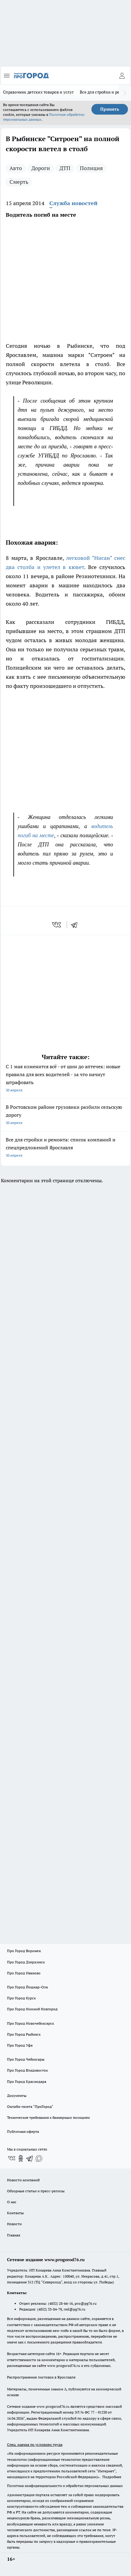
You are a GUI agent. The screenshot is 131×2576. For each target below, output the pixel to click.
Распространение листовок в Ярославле (41, 2377)
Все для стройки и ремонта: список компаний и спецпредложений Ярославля (65, 1148)
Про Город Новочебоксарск (30, 2023)
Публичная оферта (23, 2131)
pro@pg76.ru (86, 2303)
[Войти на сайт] (122, 75)
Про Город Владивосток (27, 2070)
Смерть (18, 181)
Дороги (40, 168)
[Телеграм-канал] (29, 2158)
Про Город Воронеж (24, 1950)
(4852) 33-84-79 (49, 2309)
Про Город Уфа (20, 2045)
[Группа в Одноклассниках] (20, 2158)
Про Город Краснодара (26, 2081)
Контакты (15, 2213)
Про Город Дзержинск (26, 1962)
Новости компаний (23, 2180)
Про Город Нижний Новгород (32, 2009)
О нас (11, 2202)
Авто (15, 168)
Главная (13, 2235)
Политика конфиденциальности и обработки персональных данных (65, 2485)
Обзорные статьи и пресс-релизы (36, 2191)
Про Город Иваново (24, 1973)
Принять (109, 109)
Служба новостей (73, 203)
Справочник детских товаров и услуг (38, 92)
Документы (17, 2095)
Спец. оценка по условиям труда (34, 2444)
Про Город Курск (21, 1998)
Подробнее (111, 2477)
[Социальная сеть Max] (39, 2158)
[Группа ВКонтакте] (11, 2158)
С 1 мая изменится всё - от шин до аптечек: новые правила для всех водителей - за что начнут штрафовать (65, 1078)
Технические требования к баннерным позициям (48, 2117)
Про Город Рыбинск (24, 2034)
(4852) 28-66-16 (60, 2303)
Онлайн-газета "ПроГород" (30, 2106)
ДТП (64, 168)
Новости (14, 2224)
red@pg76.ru (74, 2309)
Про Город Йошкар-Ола (27, 1987)
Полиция (91, 168)
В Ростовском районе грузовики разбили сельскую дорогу (65, 1115)
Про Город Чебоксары (25, 2059)
